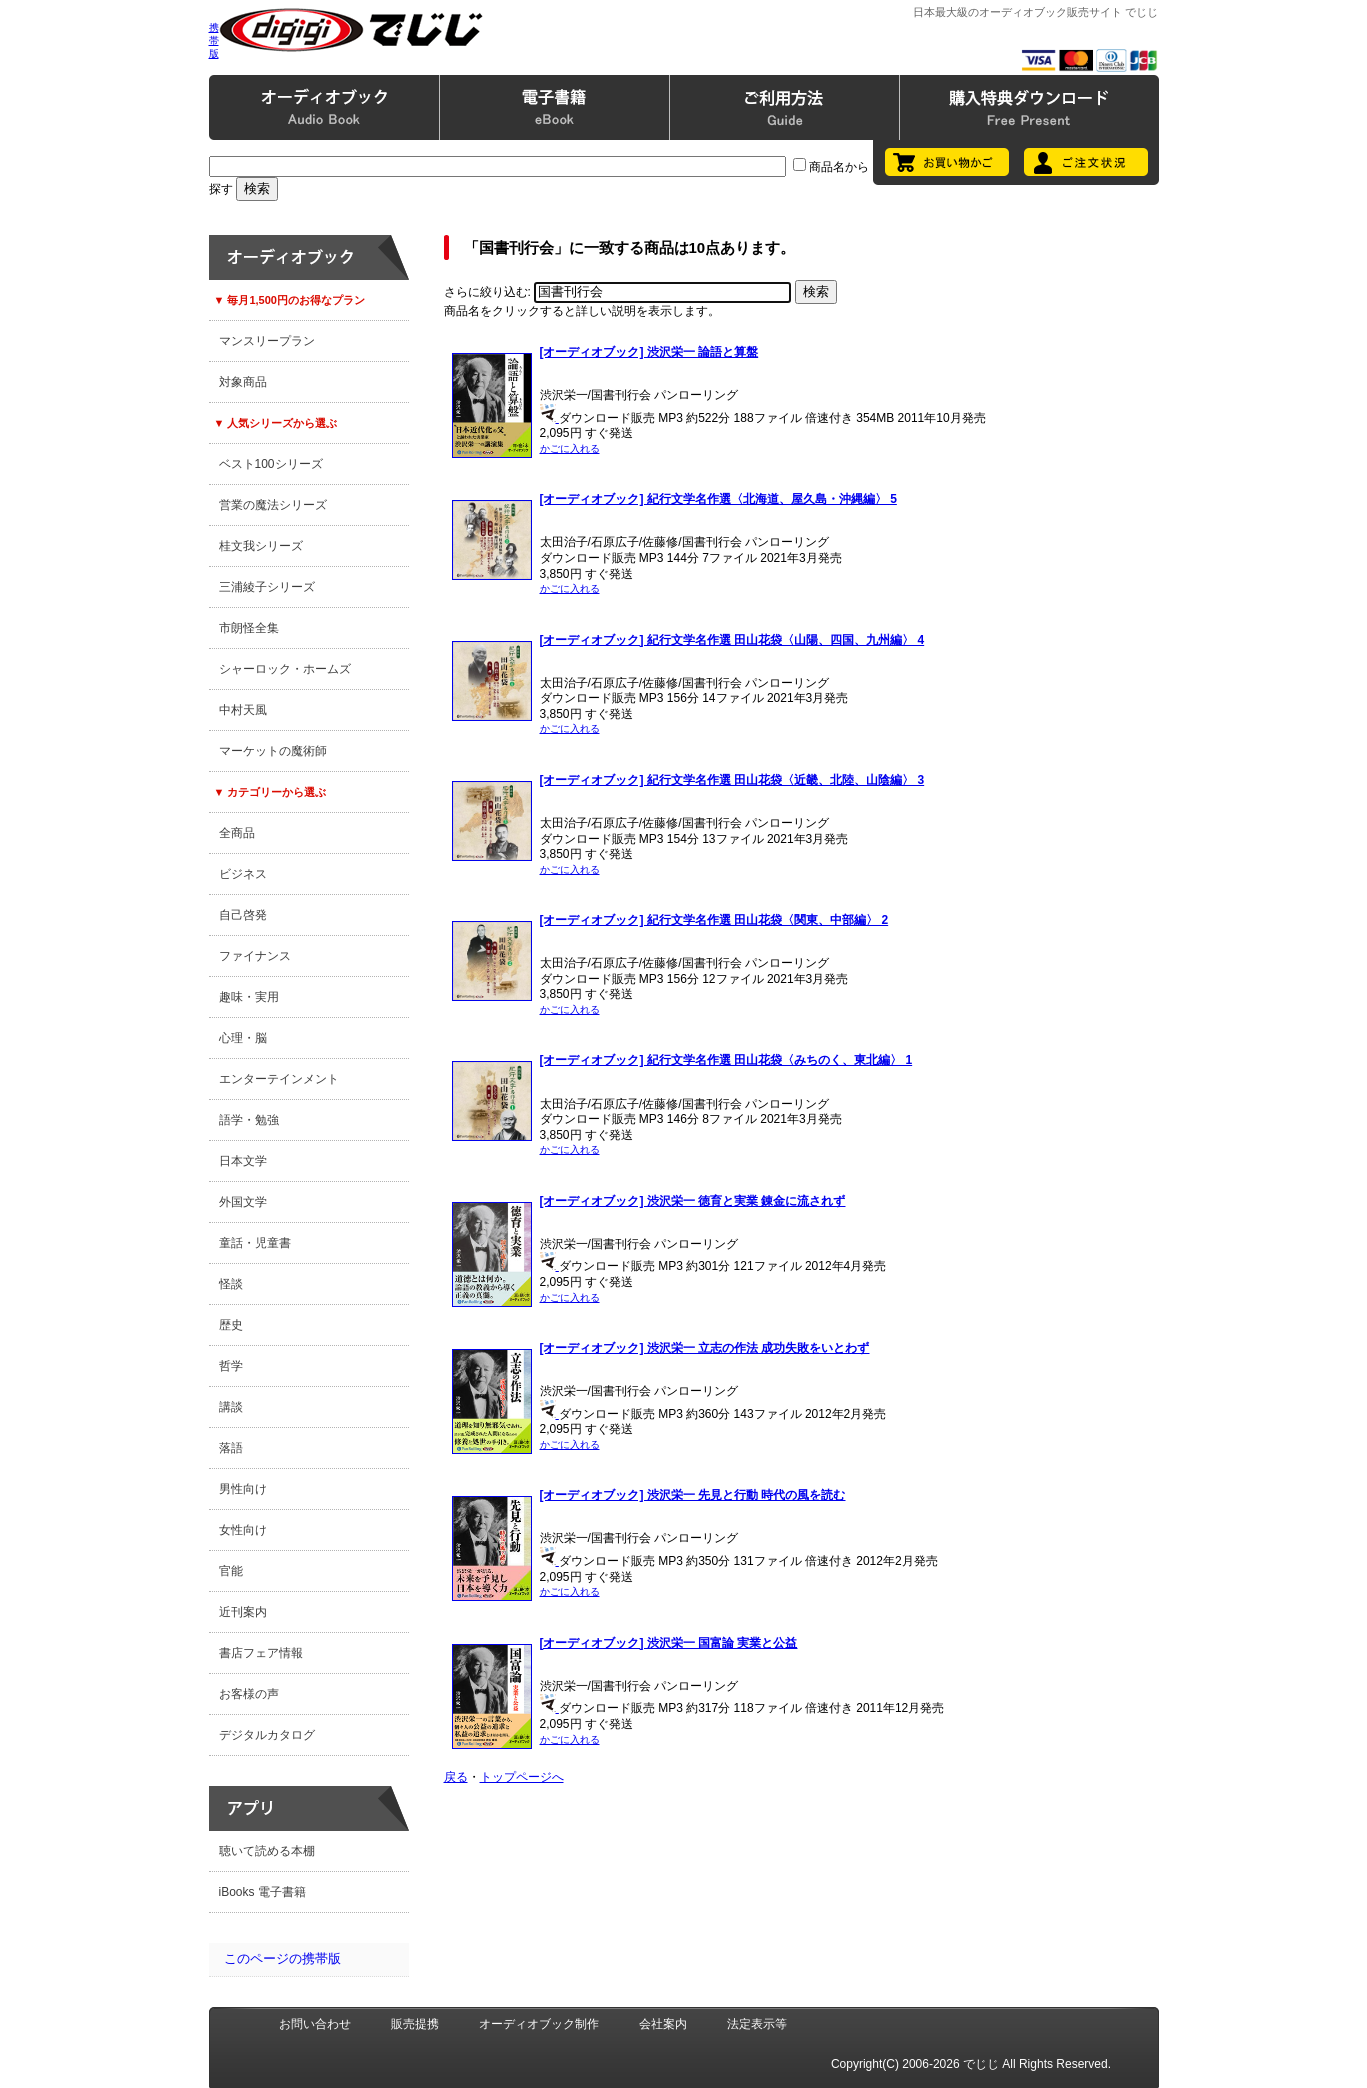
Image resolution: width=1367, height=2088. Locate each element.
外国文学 (243, 1202)
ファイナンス (255, 956)
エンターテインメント (279, 1079)
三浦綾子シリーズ (267, 587)
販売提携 (415, 2024)
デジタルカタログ (267, 1735)
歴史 (231, 1325)
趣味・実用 (249, 997)
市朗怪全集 (249, 628)
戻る (456, 1777)
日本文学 (243, 1161)
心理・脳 (243, 1038)
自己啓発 (243, 915)
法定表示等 (757, 2024)
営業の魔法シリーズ (273, 505)
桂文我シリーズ (261, 546)
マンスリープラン (267, 341)
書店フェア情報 (261, 1653)
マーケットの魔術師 (273, 751)
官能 (231, 1571)
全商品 (237, 833)
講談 (231, 1407)
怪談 (231, 1284)
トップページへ (522, 1777)
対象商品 (243, 382)
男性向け (243, 1489)
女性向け (243, 1530)
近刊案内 (243, 1612)
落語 (231, 1448)
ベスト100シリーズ (271, 464)
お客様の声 (249, 1694)
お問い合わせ (315, 2024)
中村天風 (243, 710)
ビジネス (243, 874)
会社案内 (663, 2024)
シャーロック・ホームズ (285, 669)
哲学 (231, 1366)
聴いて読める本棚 (267, 1851)
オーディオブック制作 (539, 2024)
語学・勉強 (249, 1120)
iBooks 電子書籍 (262, 1892)
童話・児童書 (255, 1243)
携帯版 (214, 40)
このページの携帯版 (282, 1958)
